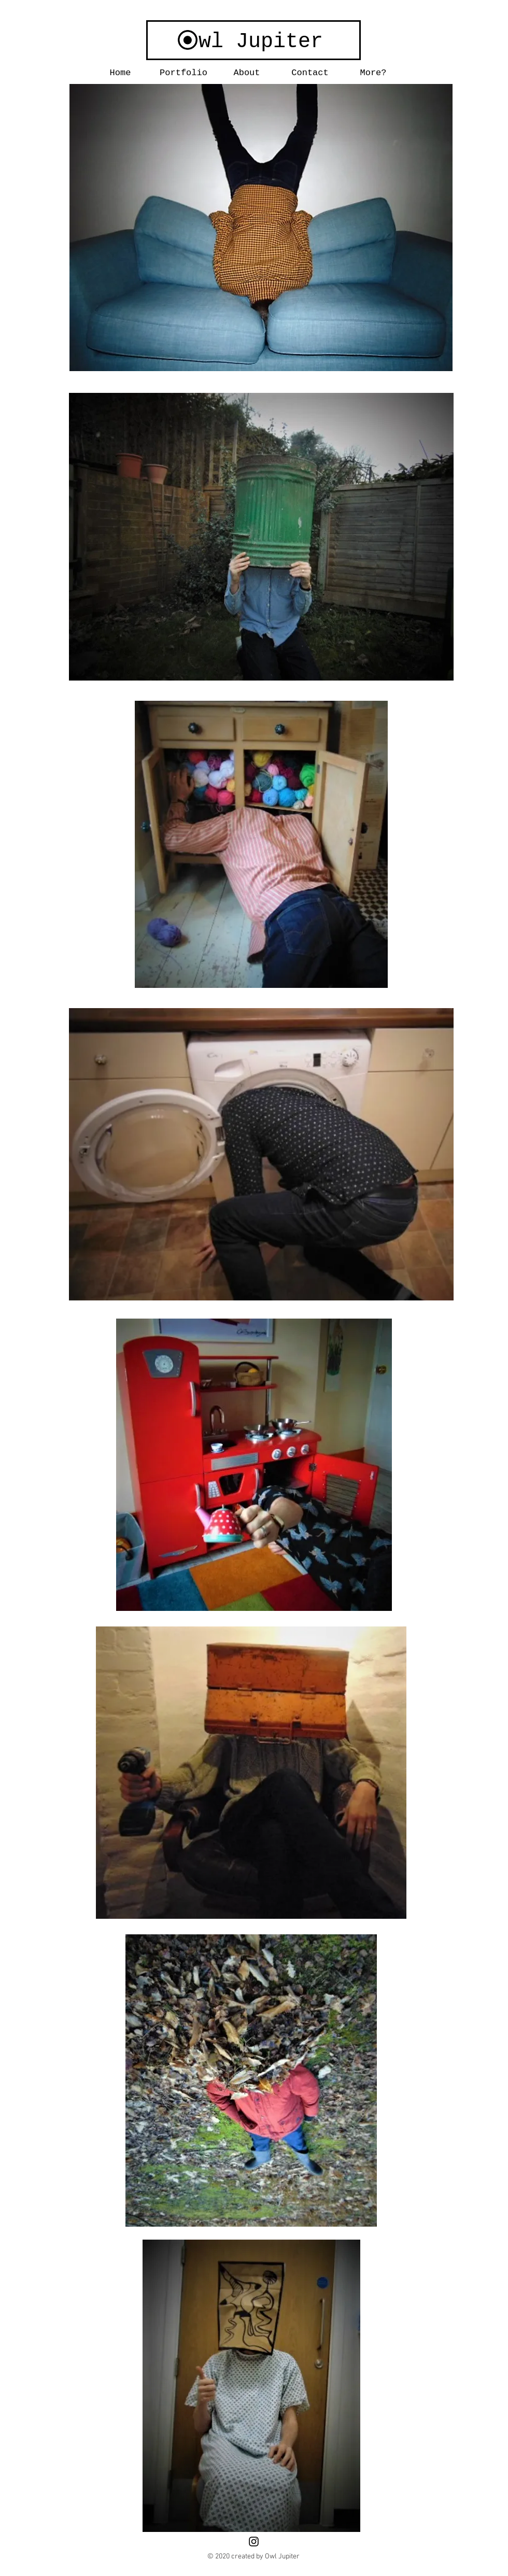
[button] (183, 72)
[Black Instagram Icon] (253, 2541)
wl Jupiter (261, 41)
